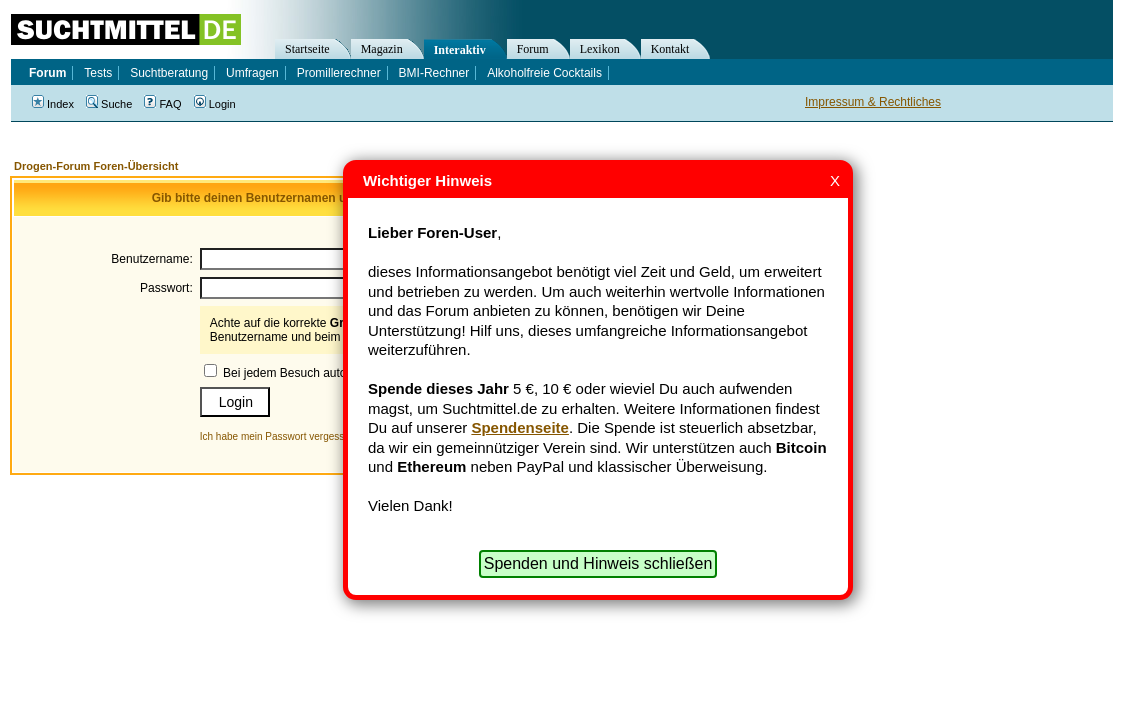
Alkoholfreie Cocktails (544, 73)
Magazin (382, 49)
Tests (98, 73)
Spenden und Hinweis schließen (598, 563)
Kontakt (670, 49)
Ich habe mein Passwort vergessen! (279, 436)
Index (53, 104)
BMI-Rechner (434, 73)
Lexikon (600, 49)
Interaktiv (460, 50)
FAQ (162, 104)
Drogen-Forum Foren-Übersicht (96, 166)
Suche (109, 104)
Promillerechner (339, 73)
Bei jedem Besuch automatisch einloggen (333, 373)
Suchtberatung (169, 73)
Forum (533, 49)
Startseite (307, 49)
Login (215, 104)
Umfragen (252, 73)
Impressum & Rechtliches (873, 102)
